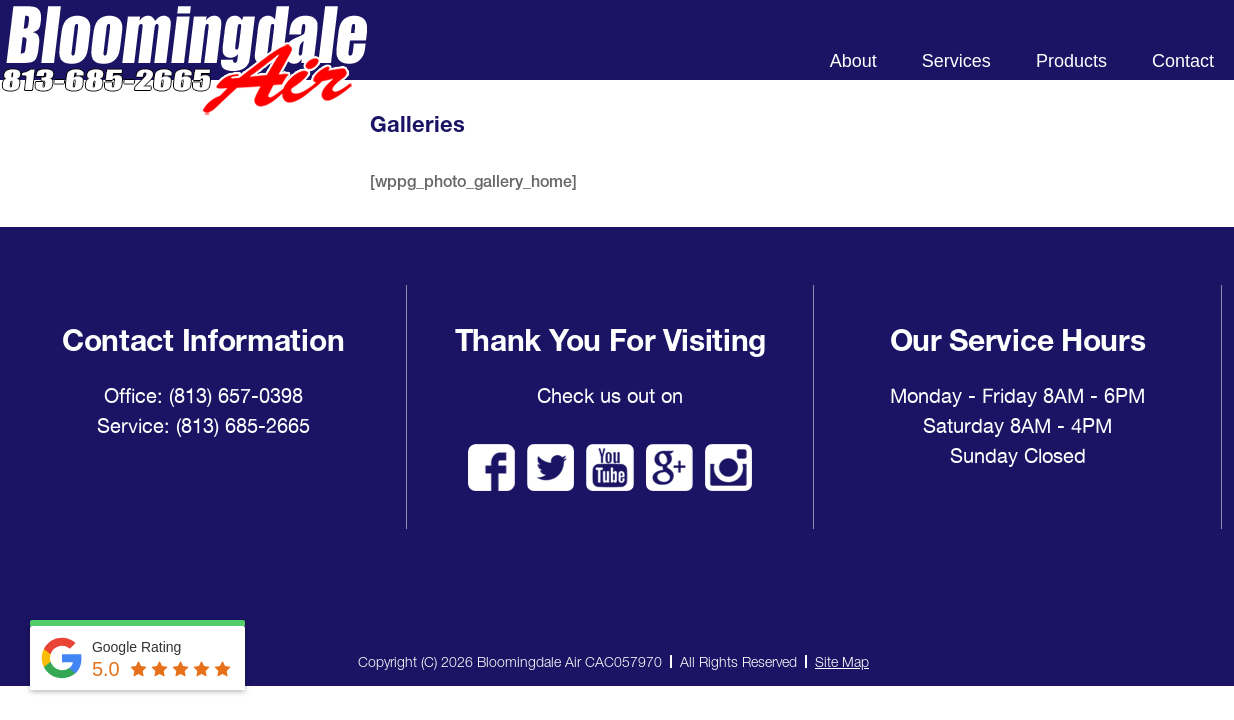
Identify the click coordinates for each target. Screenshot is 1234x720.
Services (956, 61)
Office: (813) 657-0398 (203, 396)
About (853, 61)
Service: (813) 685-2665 (203, 426)
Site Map (842, 661)
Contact (1183, 61)
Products (1071, 61)
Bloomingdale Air (184, 77)
